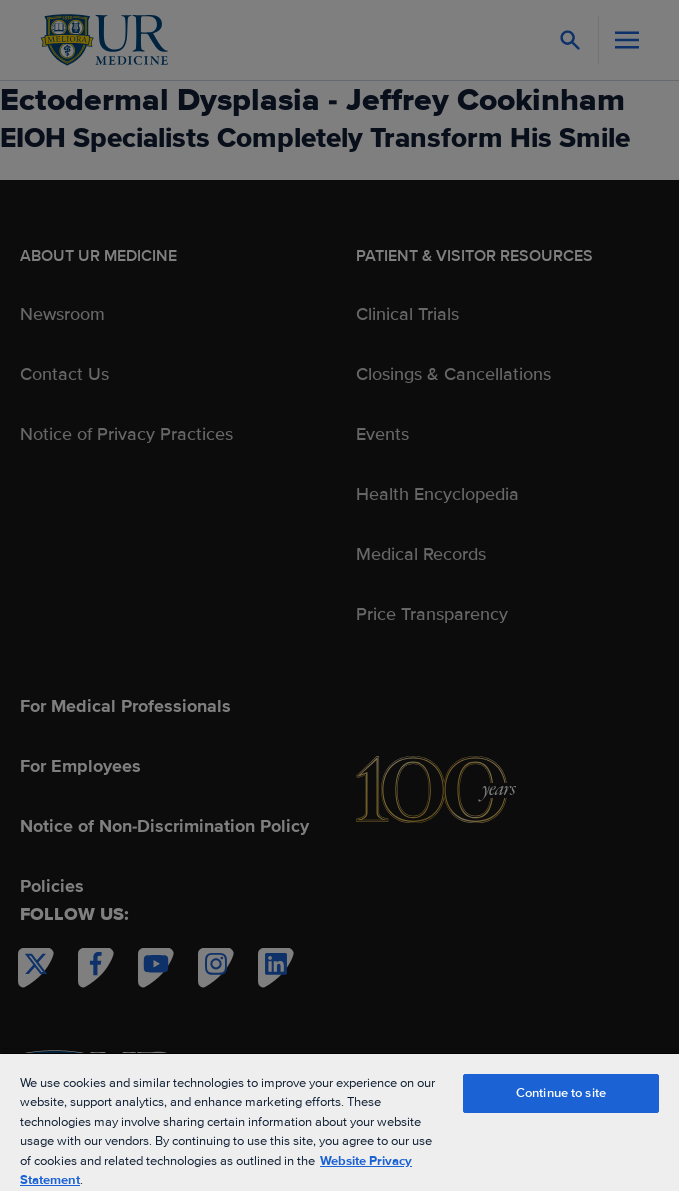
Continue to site (561, 1093)
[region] (339, 1121)
